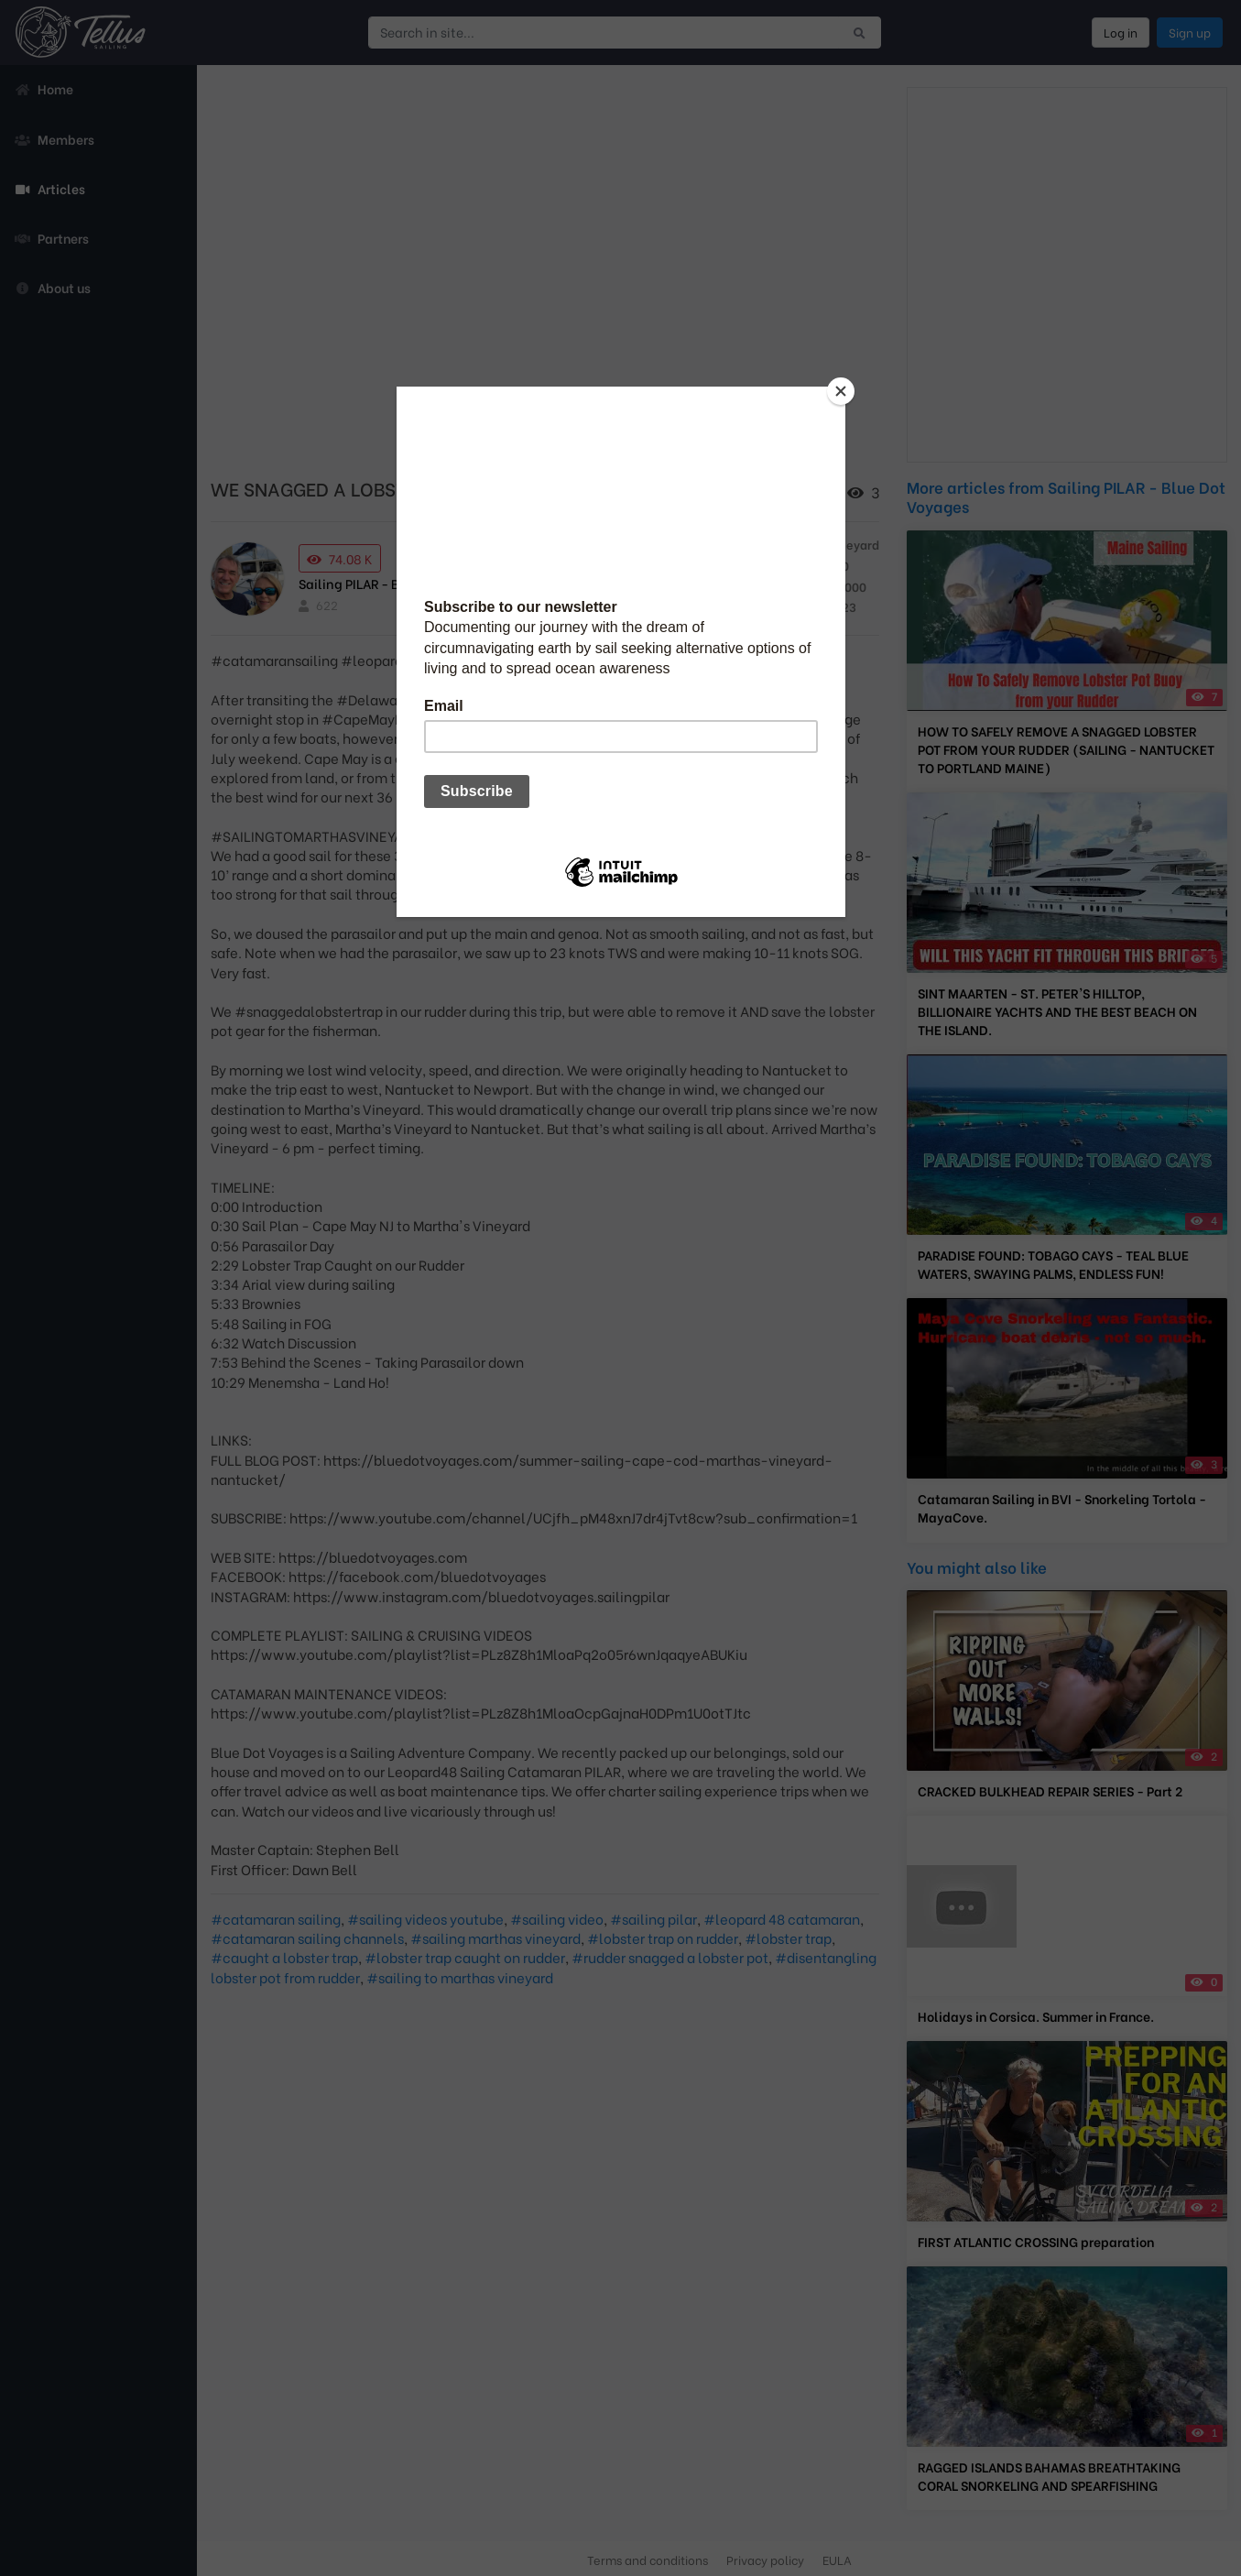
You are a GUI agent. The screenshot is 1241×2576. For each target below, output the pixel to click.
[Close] (841, 391)
